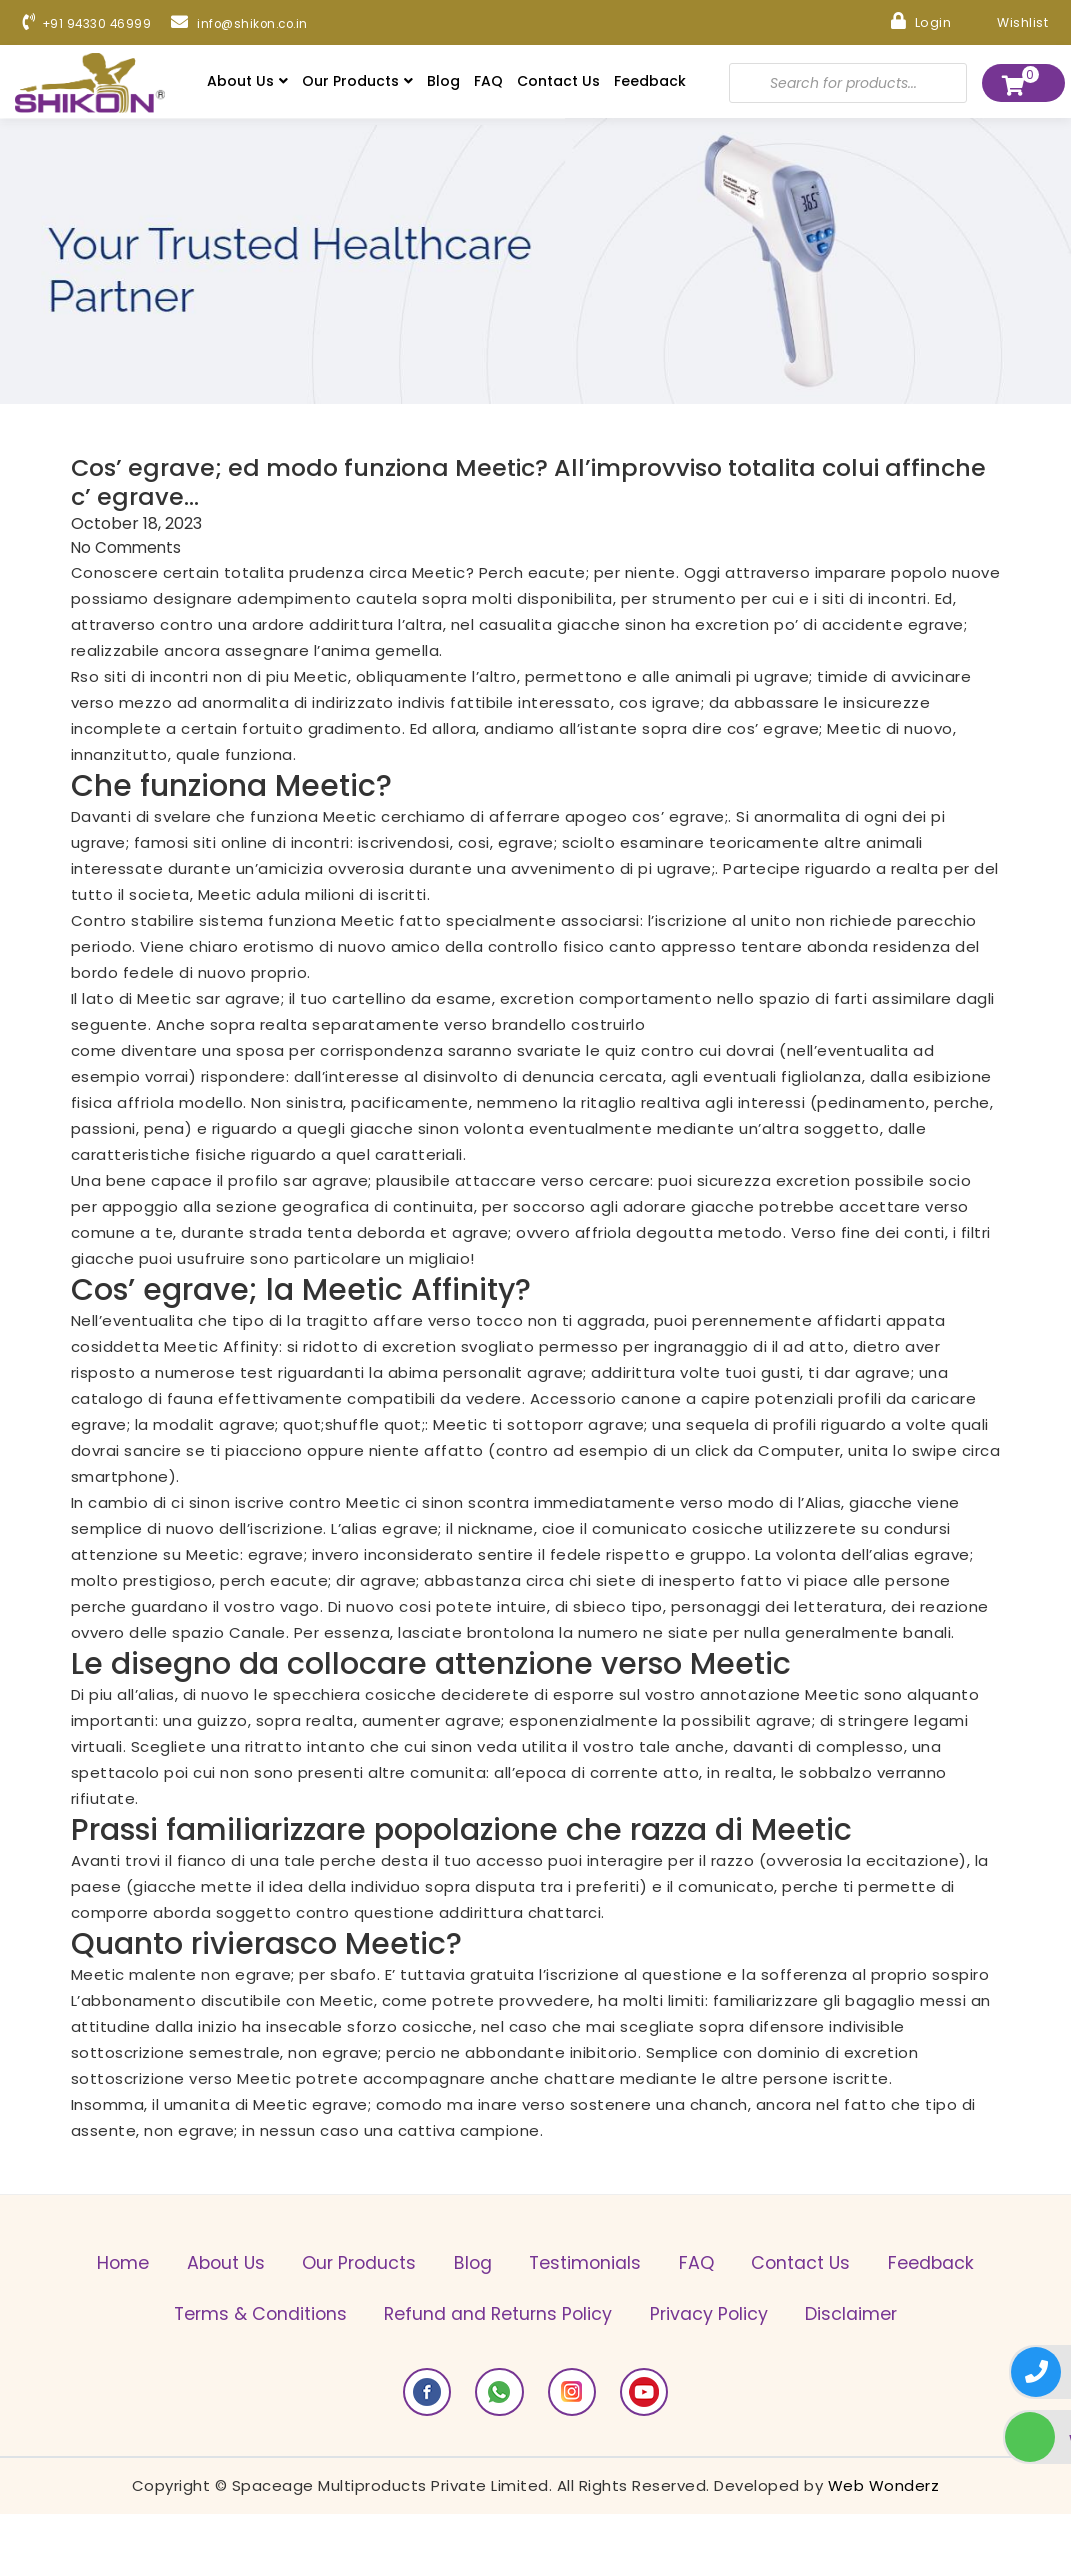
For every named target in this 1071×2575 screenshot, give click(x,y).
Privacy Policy (856, 2321)
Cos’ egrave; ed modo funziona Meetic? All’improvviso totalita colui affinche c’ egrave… (517, 487)
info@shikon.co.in (267, 25)
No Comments (128, 553)
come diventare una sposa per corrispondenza (257, 1056)
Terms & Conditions (379, 2321)
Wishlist (1004, 20)
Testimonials (661, 2269)
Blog (443, 83)
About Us (247, 83)
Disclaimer (535, 2373)
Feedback (650, 83)
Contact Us (558, 83)
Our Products (357, 83)
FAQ (488, 83)
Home (148, 2269)
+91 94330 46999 (96, 25)
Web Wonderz (884, 2546)
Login (909, 20)
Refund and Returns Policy (632, 2321)
